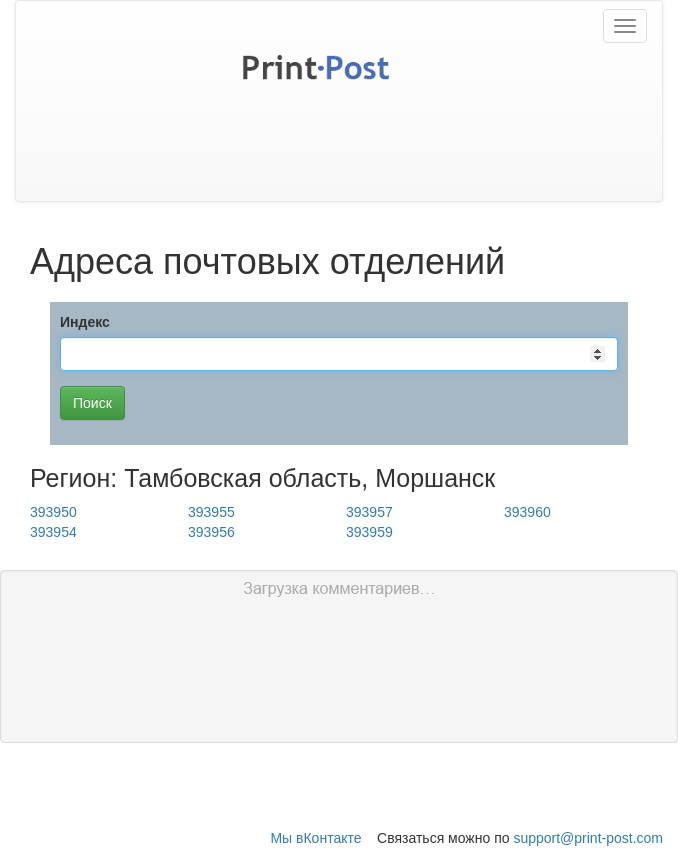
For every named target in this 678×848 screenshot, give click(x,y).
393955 (211, 512)
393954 (53, 532)
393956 (211, 532)
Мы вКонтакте (315, 838)
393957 (369, 512)
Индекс (85, 322)
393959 (369, 532)
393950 (53, 512)
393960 (527, 512)
